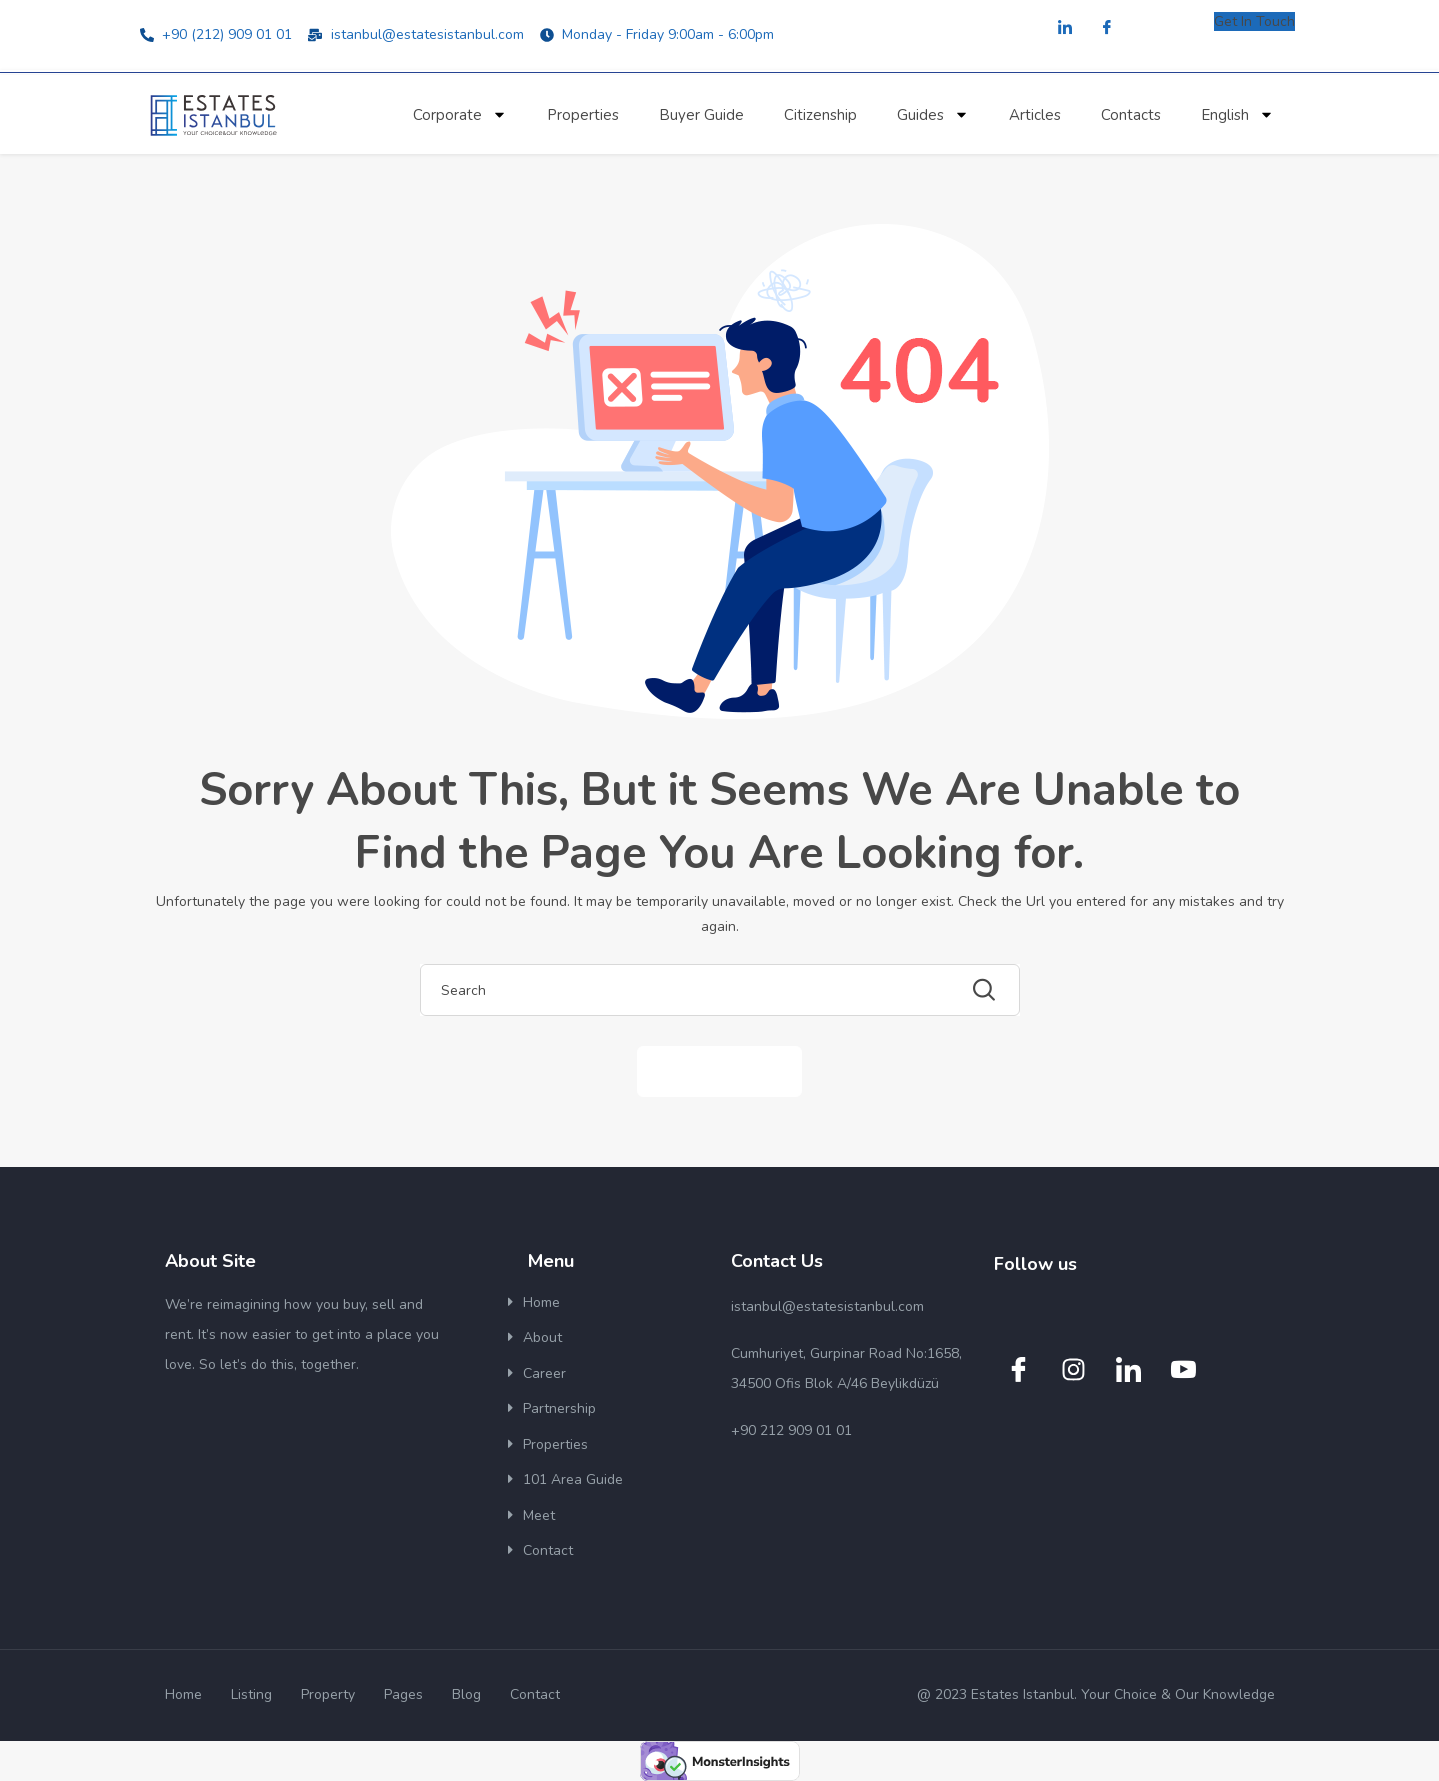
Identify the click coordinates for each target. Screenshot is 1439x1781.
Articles (1035, 115)
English (1237, 114)
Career (544, 1373)
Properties (583, 115)
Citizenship (820, 115)
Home (541, 1302)
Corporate (460, 114)
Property (328, 1694)
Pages (403, 1694)
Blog (466, 1694)
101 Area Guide (573, 1479)
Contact (548, 1550)
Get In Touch (1254, 21)
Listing (251, 1694)
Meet (539, 1515)
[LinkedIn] (1065, 28)
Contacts (1131, 115)
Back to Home (720, 1070)
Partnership (559, 1408)
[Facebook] (1107, 28)
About (542, 1337)
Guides (933, 114)
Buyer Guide (701, 115)
